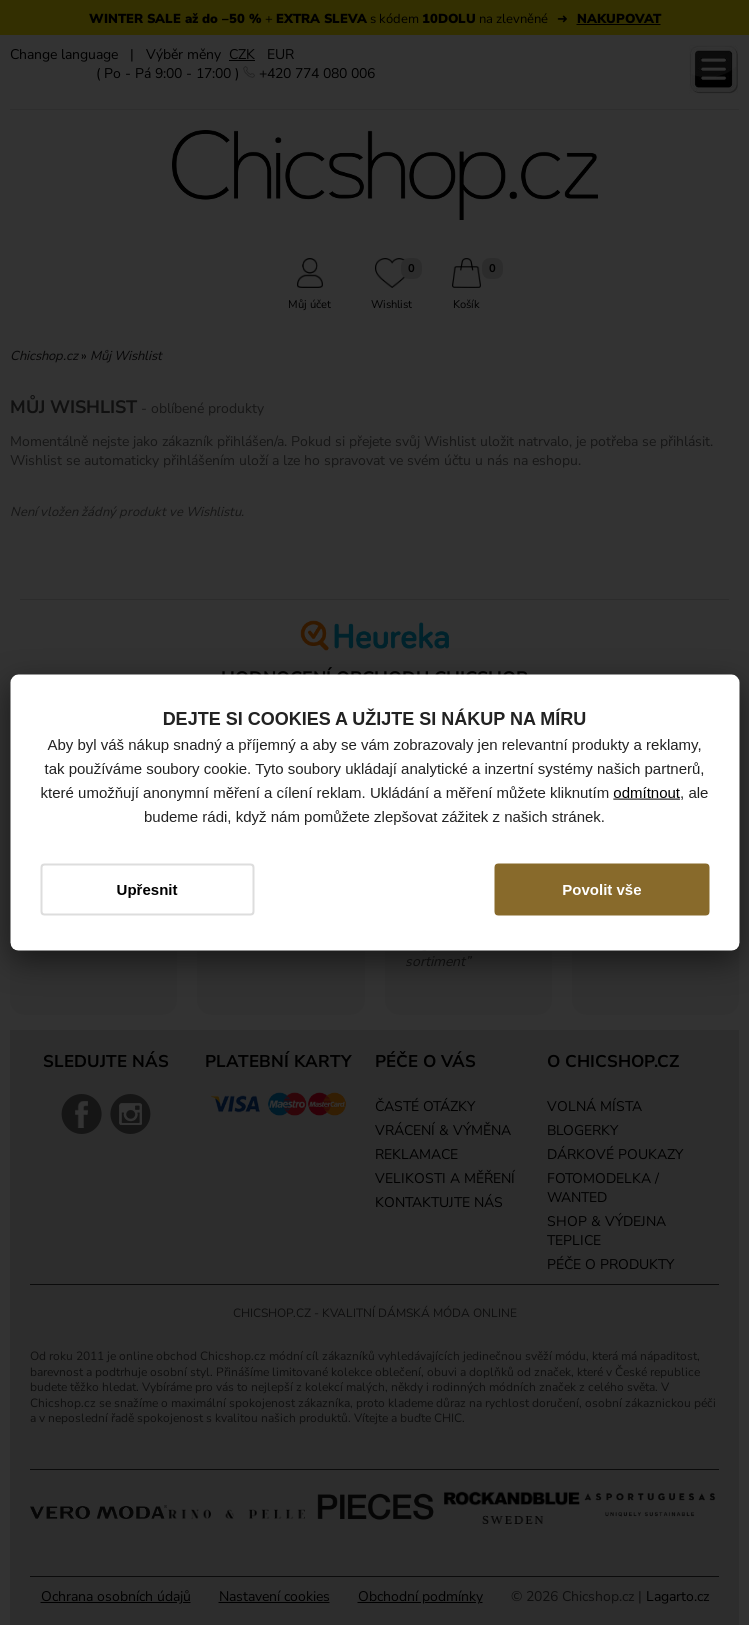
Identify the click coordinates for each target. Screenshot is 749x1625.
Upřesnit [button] (147, 889)
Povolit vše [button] (601, 889)
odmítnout (646, 792)
